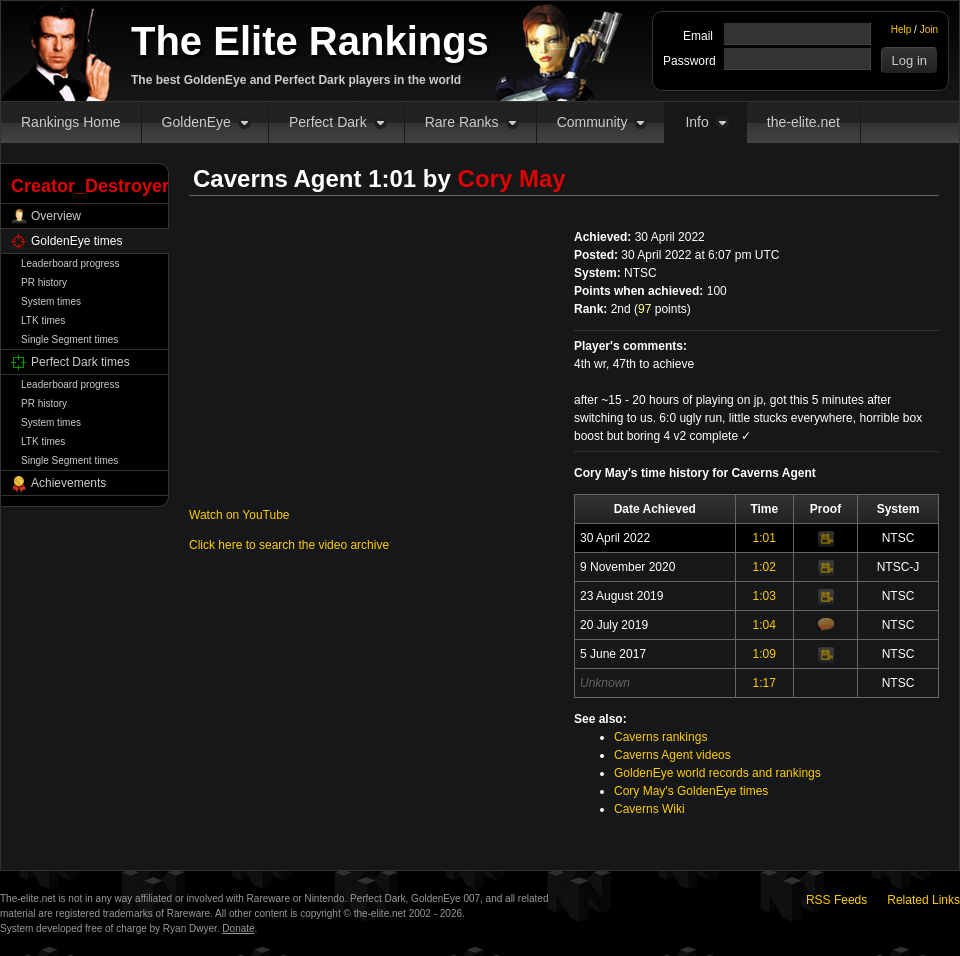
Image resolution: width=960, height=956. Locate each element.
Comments (826, 624)
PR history (44, 282)
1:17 (764, 683)
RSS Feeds (836, 900)
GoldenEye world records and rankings (717, 773)
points (662, 309)
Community (592, 122)
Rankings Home (71, 122)
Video (826, 539)
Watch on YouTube (239, 515)
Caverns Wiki (649, 809)
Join (929, 29)
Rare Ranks (462, 122)
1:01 (764, 538)
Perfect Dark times (80, 362)
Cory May (512, 178)
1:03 (764, 596)
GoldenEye (196, 122)
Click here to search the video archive (289, 545)
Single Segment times (69, 339)
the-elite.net (803, 122)
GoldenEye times (76, 241)
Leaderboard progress (70, 263)
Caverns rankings (660, 737)
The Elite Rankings (310, 41)
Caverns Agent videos (672, 755)
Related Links (923, 900)
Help (901, 29)
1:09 (764, 654)
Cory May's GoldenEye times (691, 791)
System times (51, 301)
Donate (238, 928)
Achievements (68, 483)
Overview (56, 216)
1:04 (764, 625)
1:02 (764, 567)
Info (696, 122)
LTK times (43, 320)
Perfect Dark (328, 122)
